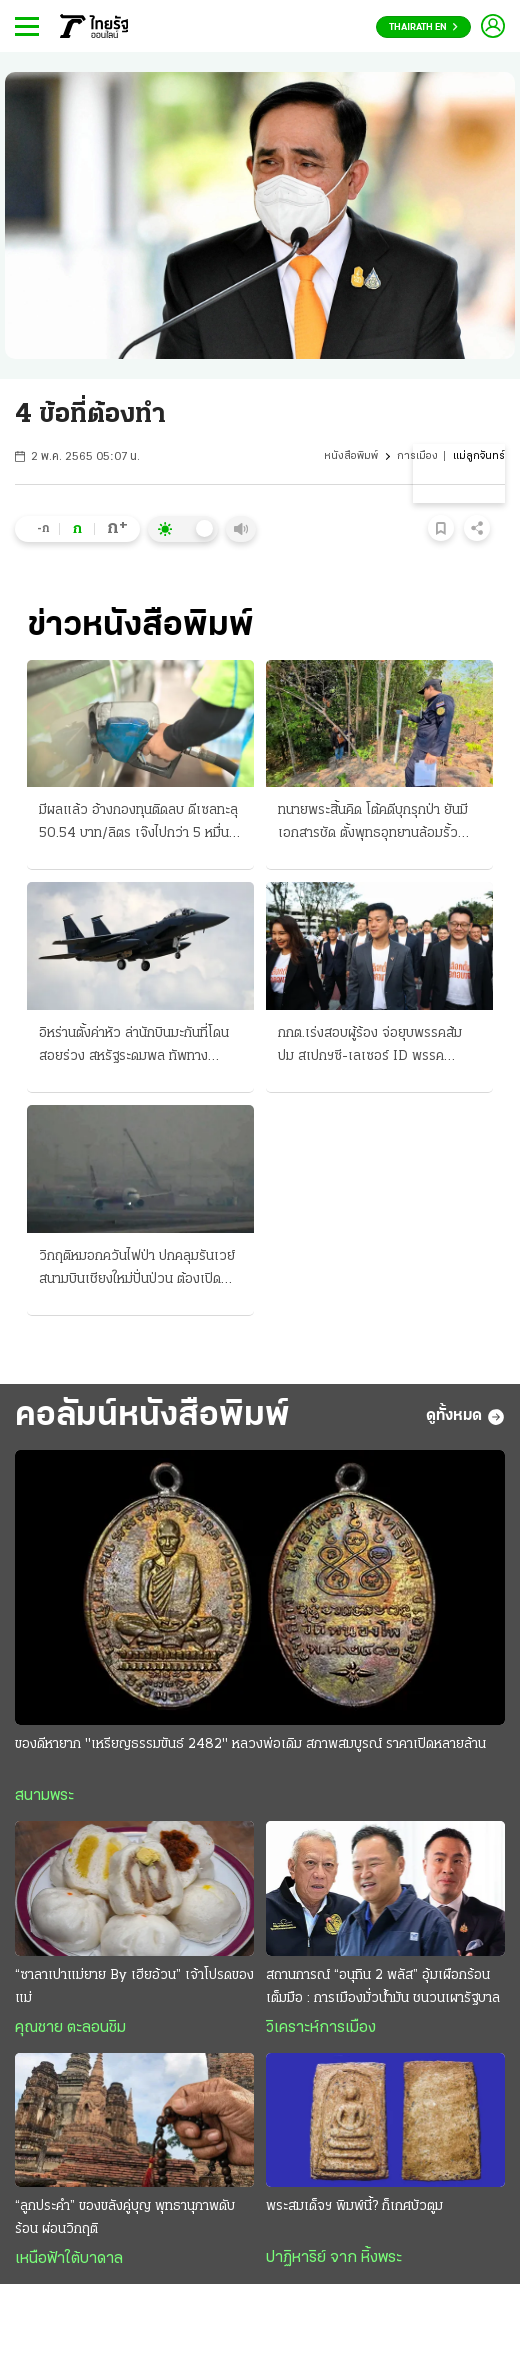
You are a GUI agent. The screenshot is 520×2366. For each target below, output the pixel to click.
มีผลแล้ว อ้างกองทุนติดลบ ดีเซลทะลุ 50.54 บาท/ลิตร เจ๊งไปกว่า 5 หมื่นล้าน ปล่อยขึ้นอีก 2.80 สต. (138, 824)
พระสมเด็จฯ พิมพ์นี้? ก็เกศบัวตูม (354, 2206)
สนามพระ (44, 1796)
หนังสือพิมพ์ (351, 456)
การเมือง (417, 456)
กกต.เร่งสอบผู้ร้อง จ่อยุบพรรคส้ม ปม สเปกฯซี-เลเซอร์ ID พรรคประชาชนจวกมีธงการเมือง (370, 1047)
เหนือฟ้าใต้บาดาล (69, 2259)
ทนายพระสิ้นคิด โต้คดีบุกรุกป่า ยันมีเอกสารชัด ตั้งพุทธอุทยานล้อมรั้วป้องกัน (373, 824)
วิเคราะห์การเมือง (321, 2028)
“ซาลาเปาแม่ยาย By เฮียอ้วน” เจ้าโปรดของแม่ (134, 1987)
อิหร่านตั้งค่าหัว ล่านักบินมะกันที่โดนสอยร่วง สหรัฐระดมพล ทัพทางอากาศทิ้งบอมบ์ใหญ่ (134, 1047)
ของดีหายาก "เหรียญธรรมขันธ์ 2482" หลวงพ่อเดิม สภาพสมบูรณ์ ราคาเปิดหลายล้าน (250, 1744)
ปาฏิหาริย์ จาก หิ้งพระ (334, 2258)
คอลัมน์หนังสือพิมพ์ (152, 1416)
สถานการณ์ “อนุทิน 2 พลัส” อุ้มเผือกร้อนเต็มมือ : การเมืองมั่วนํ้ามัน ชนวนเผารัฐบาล (383, 1987)
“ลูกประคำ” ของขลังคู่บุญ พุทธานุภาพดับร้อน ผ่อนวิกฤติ (125, 2218)
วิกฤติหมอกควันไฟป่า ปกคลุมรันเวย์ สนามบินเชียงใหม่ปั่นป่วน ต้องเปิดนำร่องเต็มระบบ (137, 1270)
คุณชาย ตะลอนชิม (70, 2028)
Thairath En (423, 27)
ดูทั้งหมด (465, 1417)
